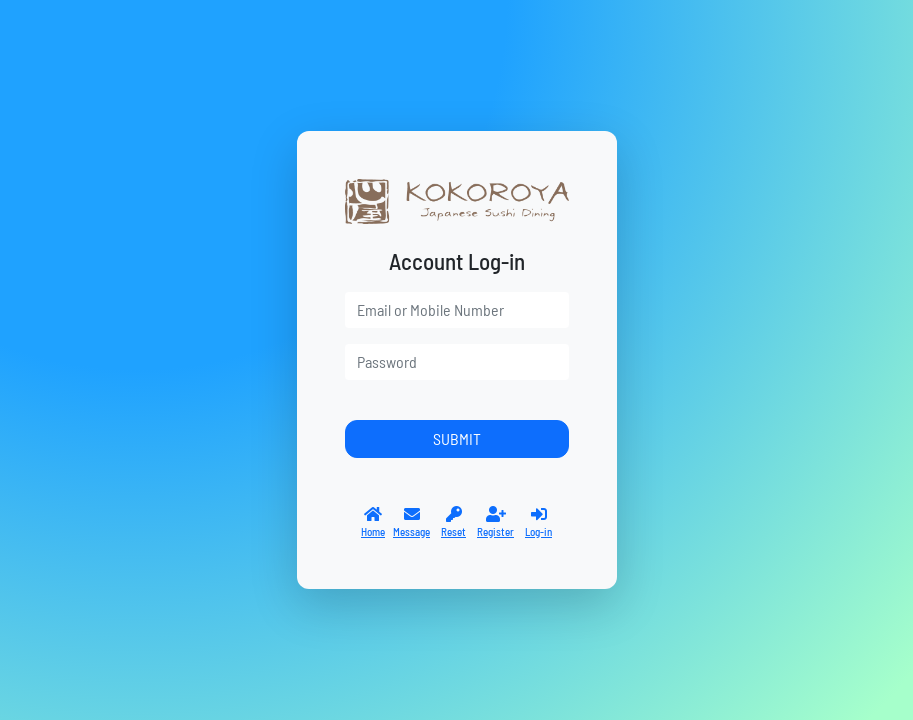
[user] (457, 310)
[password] (457, 362)
